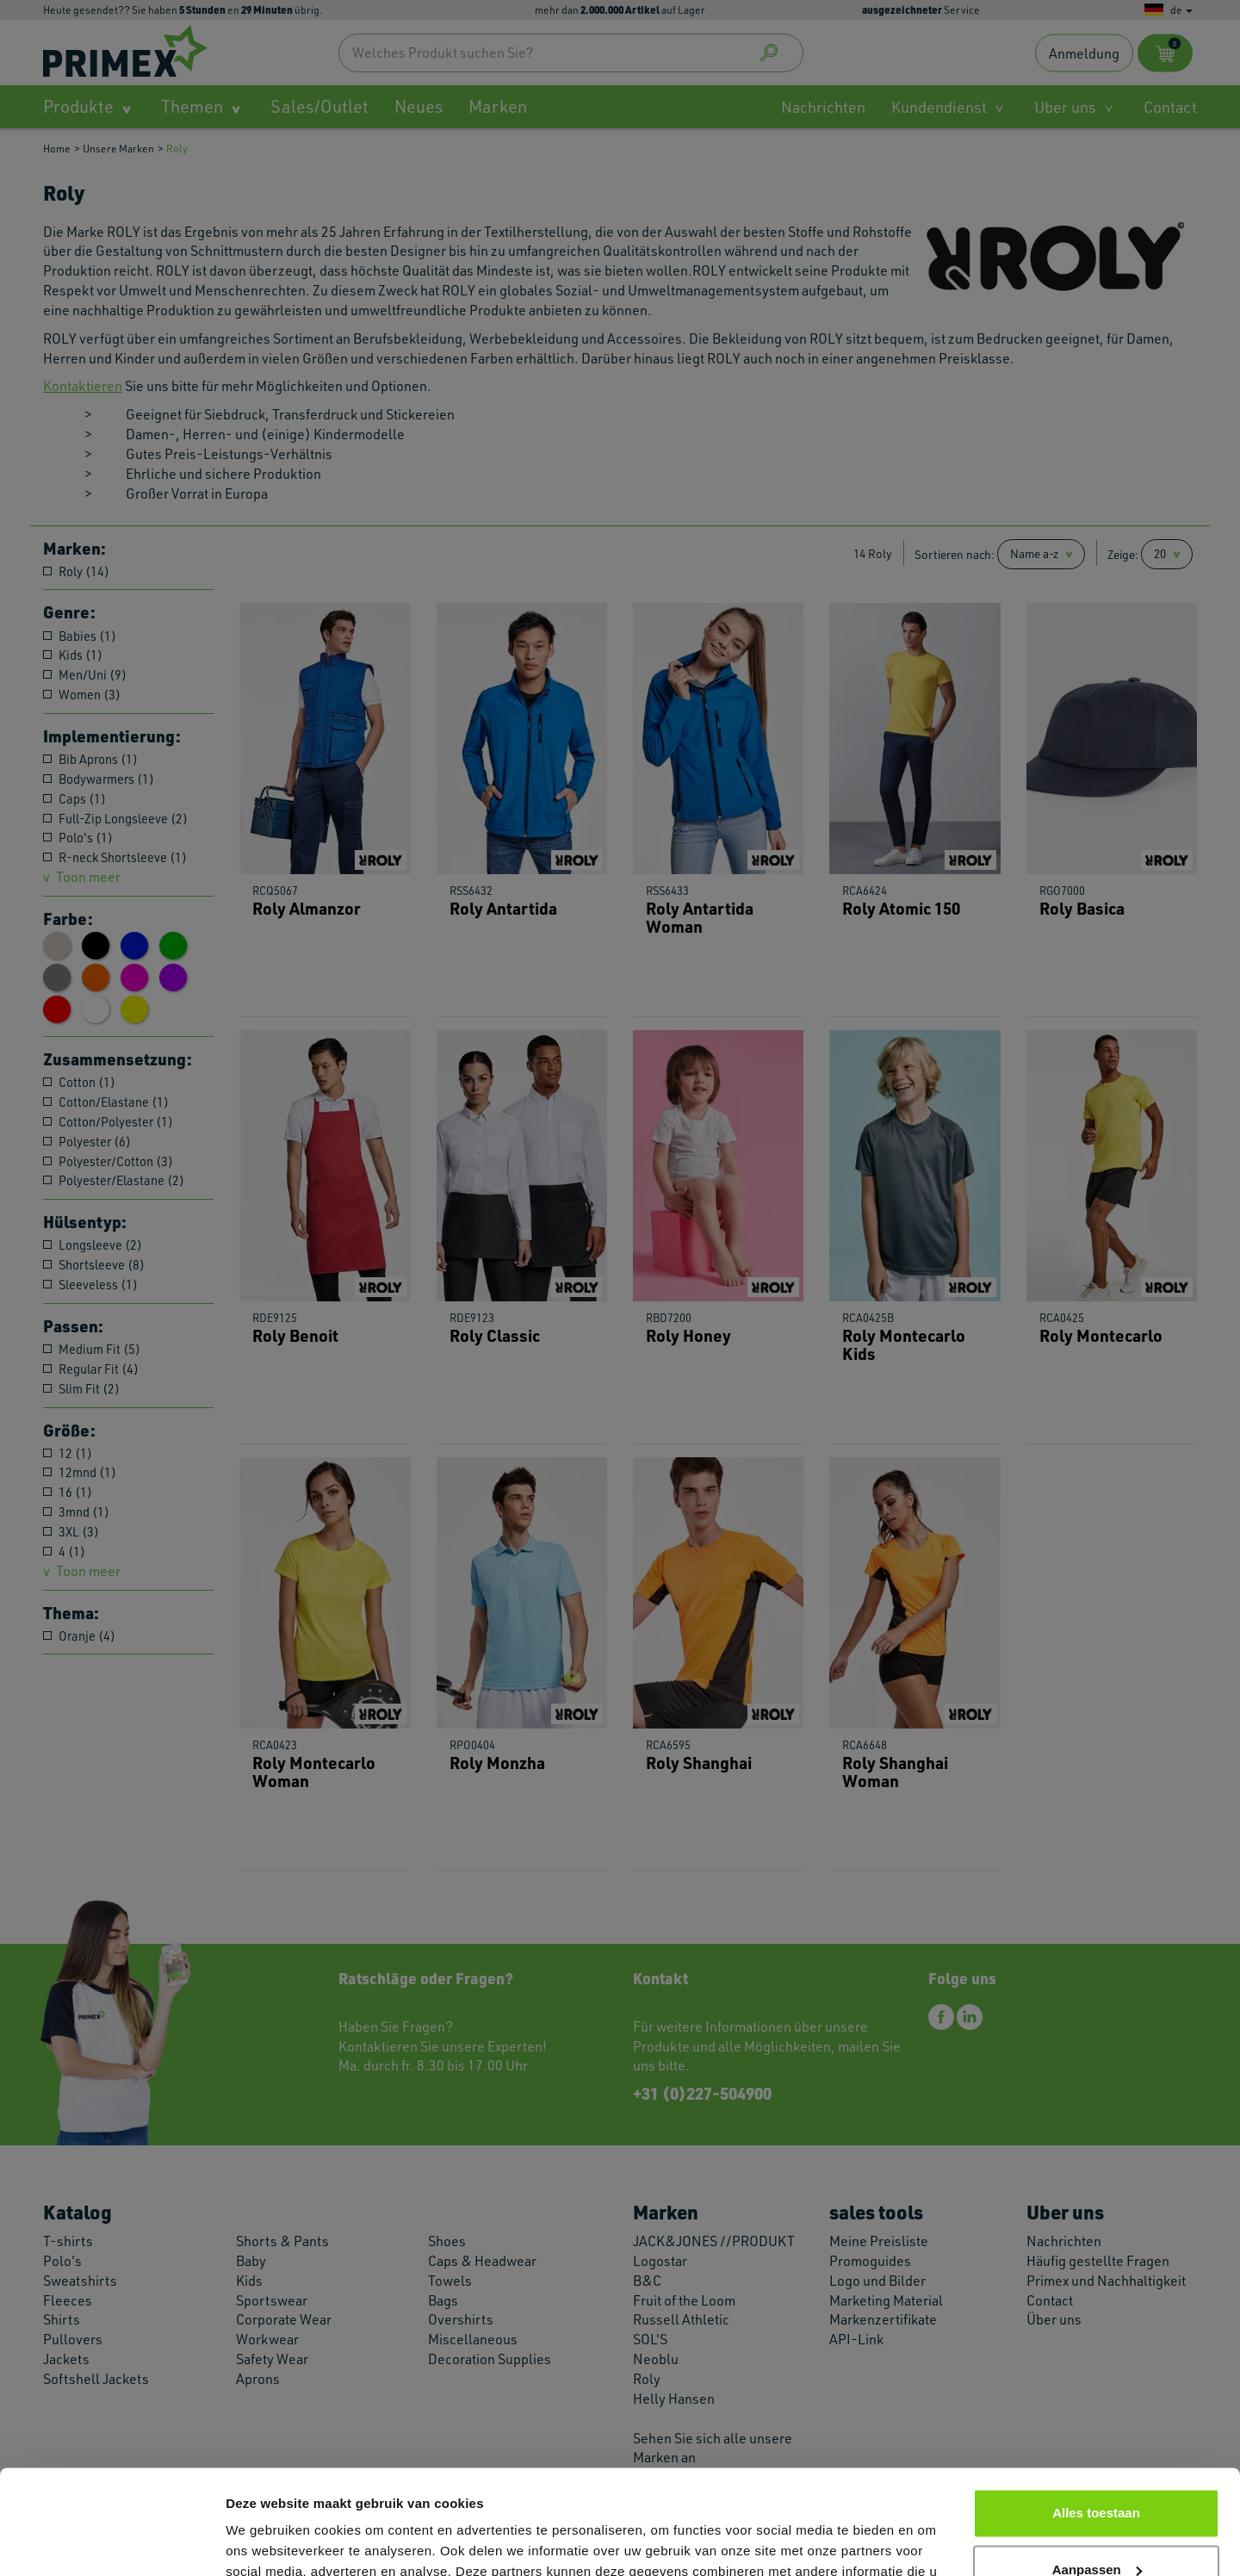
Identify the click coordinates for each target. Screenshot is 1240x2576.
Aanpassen (1097, 2471)
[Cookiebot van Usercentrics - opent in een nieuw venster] (111, 2542)
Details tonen (266, 2542)
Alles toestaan (1096, 2415)
